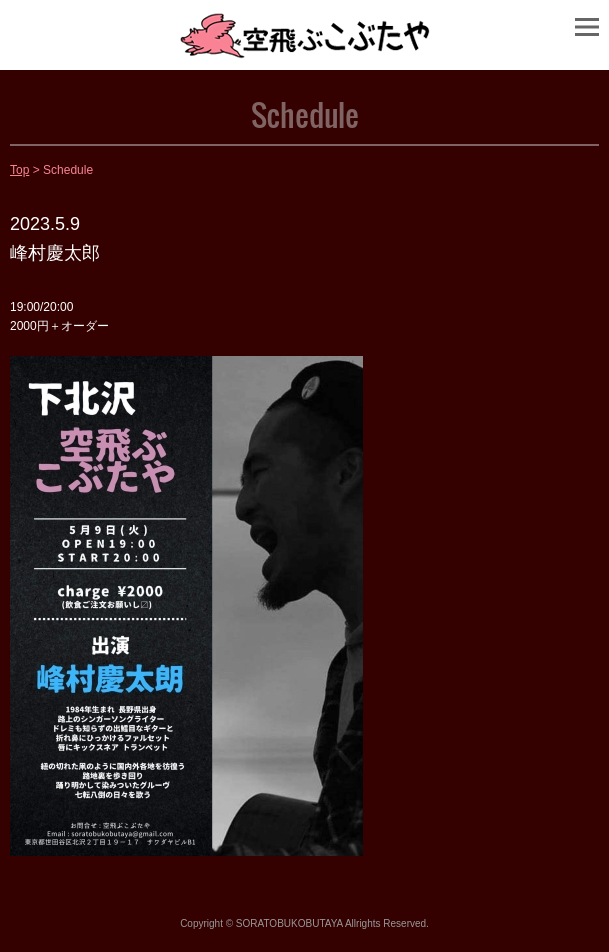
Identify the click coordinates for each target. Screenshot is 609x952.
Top (19, 170)
